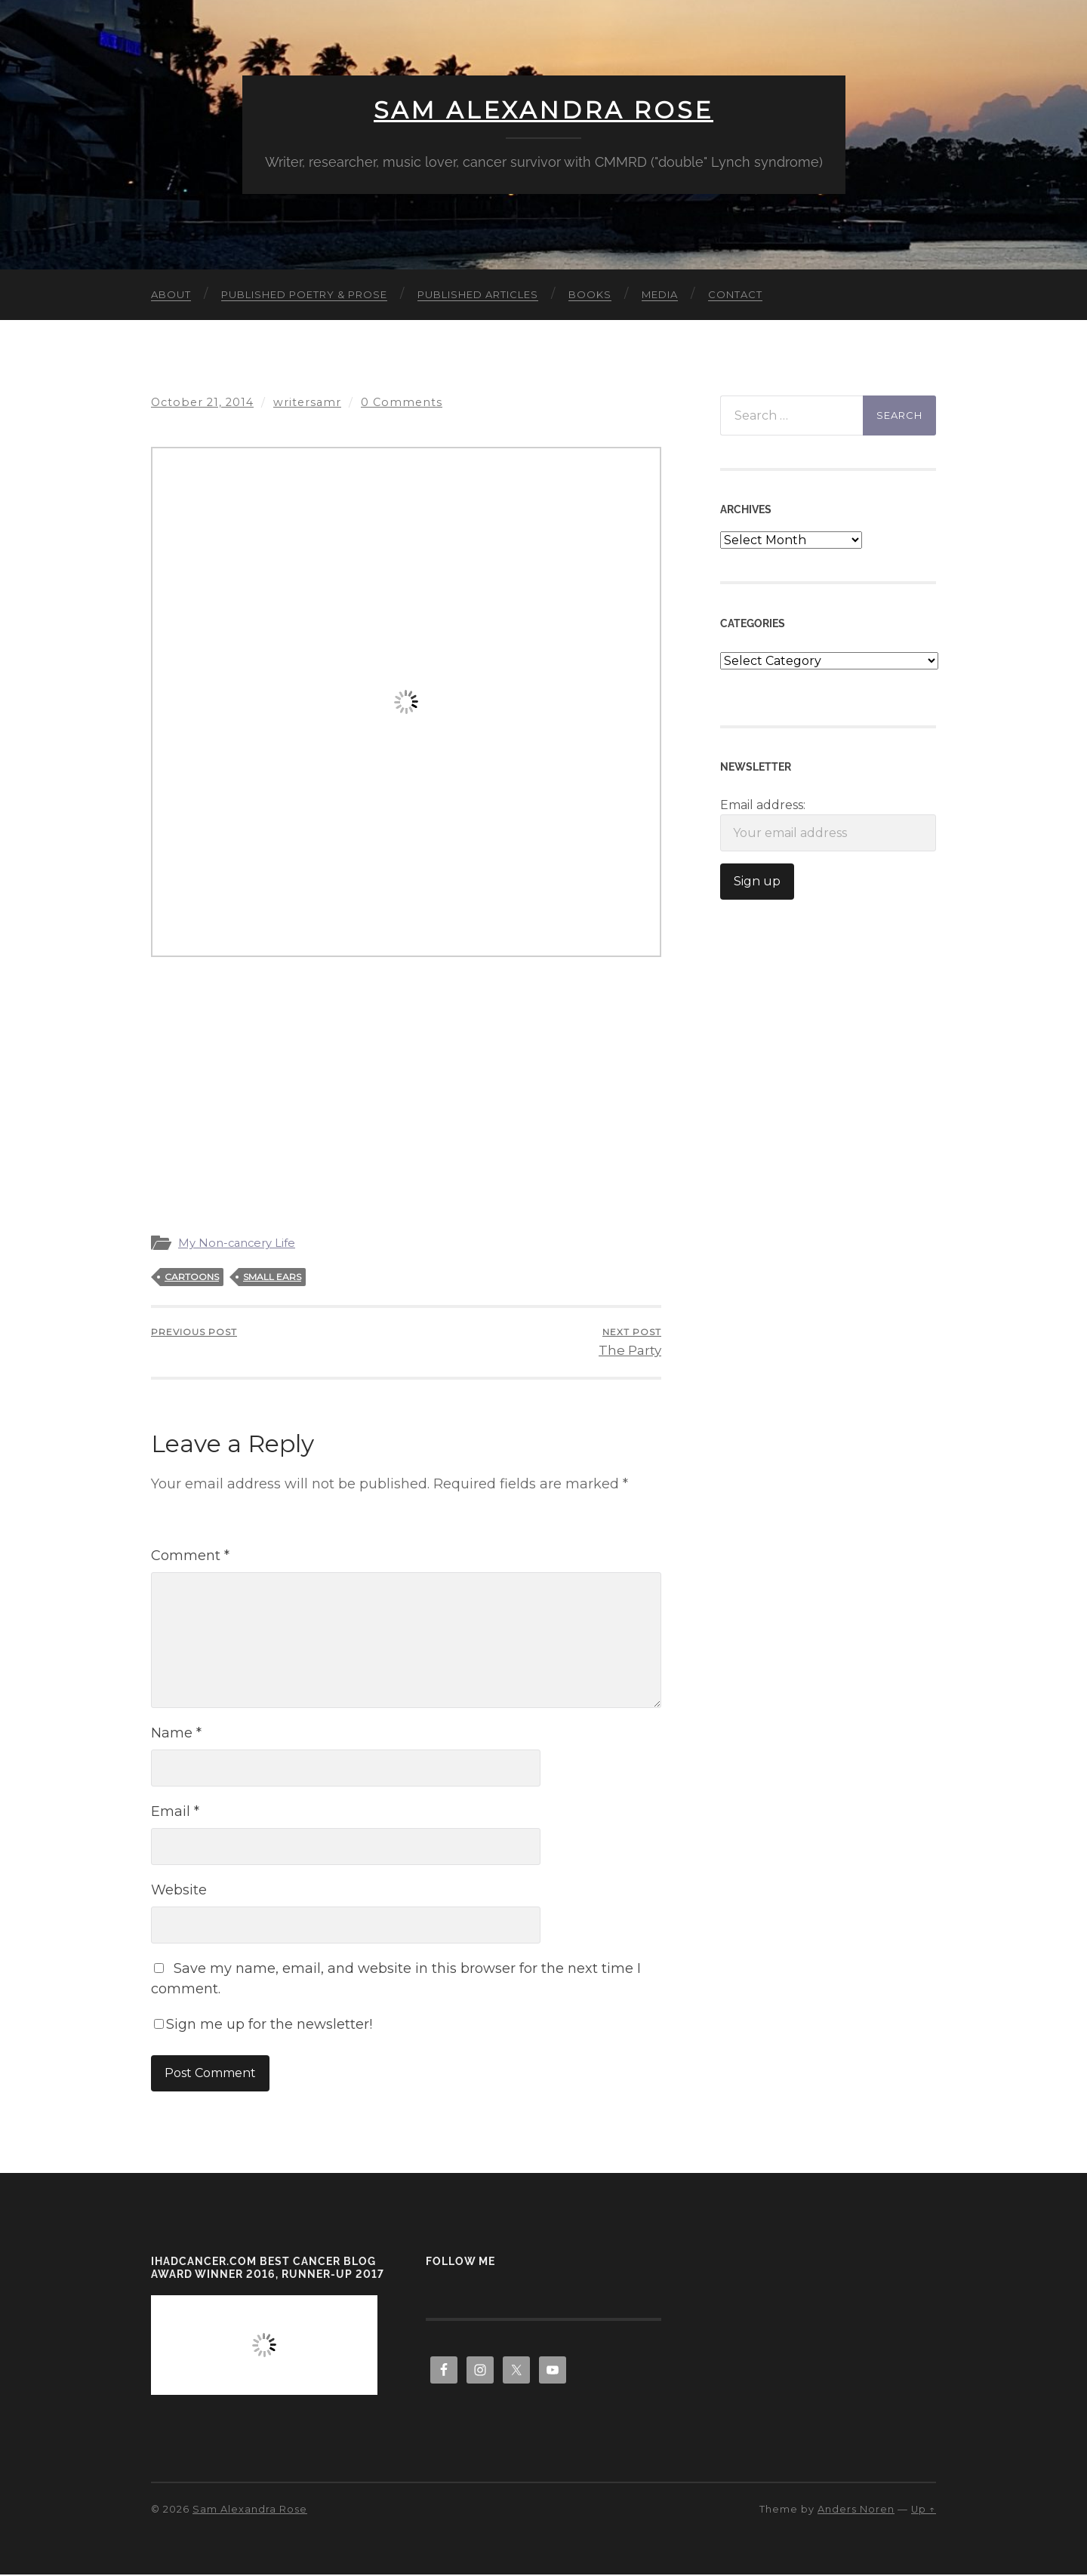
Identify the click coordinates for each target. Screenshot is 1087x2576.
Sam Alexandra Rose (543, 110)
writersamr (308, 402)
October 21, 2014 (202, 402)
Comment (190, 1556)
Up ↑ (923, 2510)
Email (175, 1812)
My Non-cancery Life (238, 1243)
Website (179, 1890)
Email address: (828, 824)
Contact (735, 294)
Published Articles (477, 294)
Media (660, 294)
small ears (272, 1276)
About (171, 294)
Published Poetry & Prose (304, 294)
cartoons (192, 1276)
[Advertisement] (406, 1080)
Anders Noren (856, 2510)
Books (589, 294)
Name (176, 1733)
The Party (630, 1342)
